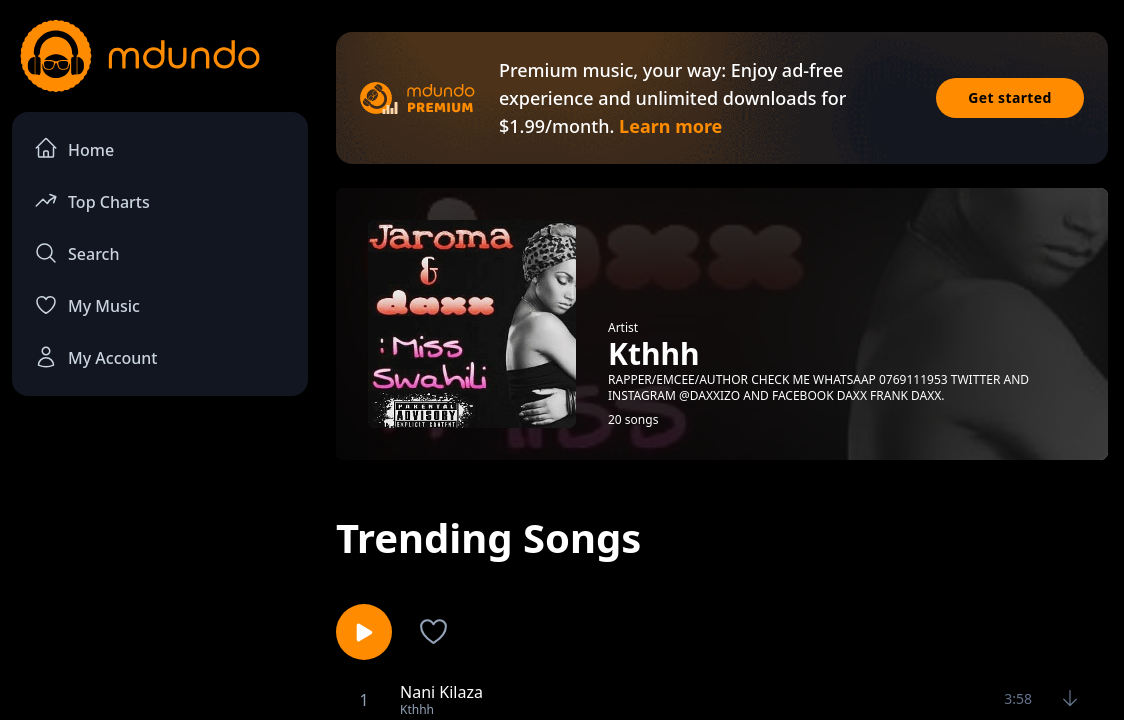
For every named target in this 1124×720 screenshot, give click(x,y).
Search (76, 253)
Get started (1010, 97)
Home (74, 148)
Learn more (670, 126)
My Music (87, 305)
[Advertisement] (160, 561)
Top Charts (92, 200)
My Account (95, 357)
